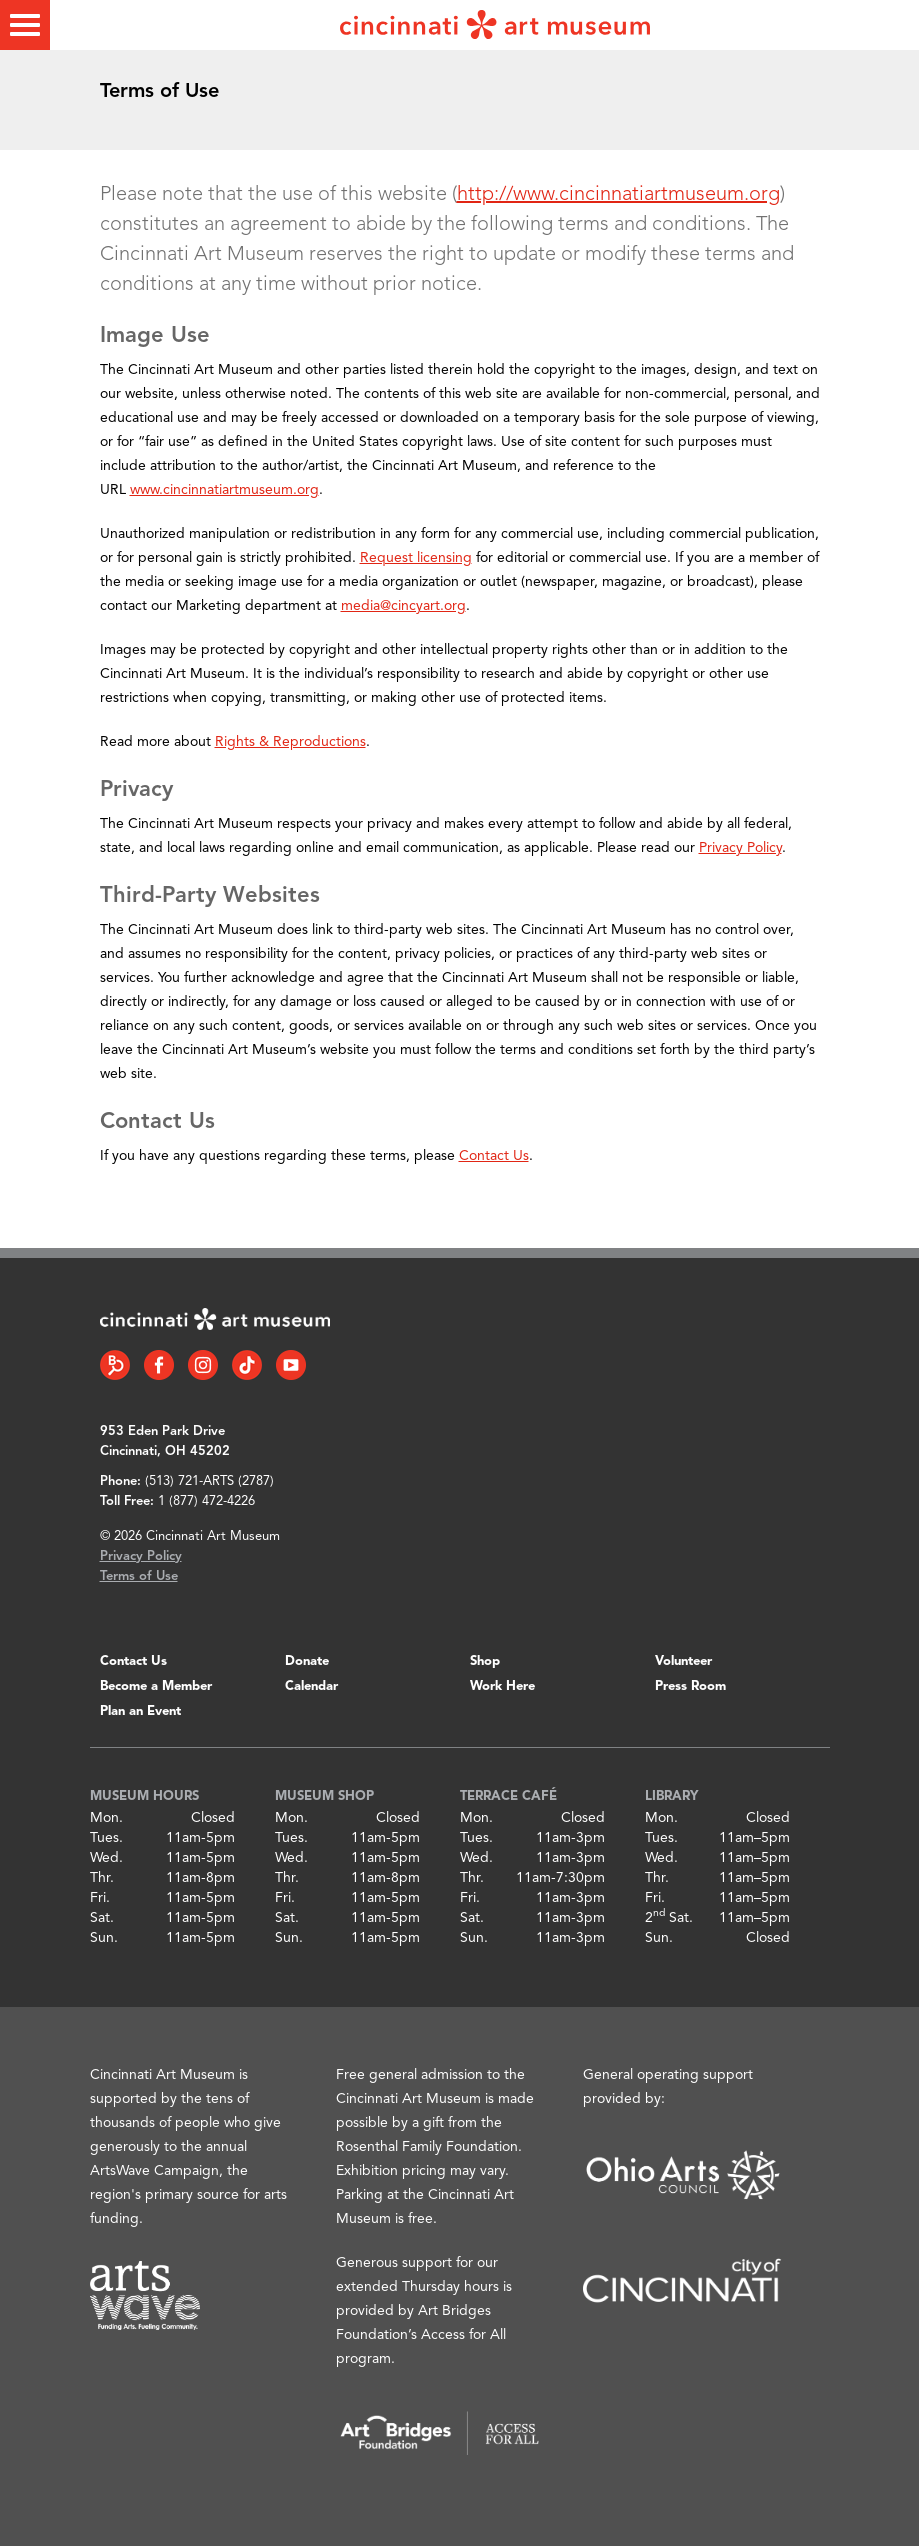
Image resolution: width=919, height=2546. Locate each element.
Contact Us (494, 1156)
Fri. (100, 1898)
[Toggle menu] (25, 25)
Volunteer (683, 1661)
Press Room (690, 1686)
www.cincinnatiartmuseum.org (224, 490)
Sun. (104, 1938)
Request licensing (416, 558)
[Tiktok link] (247, 1365)
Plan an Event (140, 1711)
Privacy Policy (740, 848)
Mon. (106, 1818)
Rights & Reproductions (290, 742)
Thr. (102, 1878)
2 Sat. (669, 1918)
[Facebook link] (159, 1365)
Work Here (502, 1686)
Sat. (102, 1918)
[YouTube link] (291, 1365)
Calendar (311, 1686)
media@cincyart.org (403, 606)
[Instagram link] (203, 1365)
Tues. (106, 1838)
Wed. (106, 1858)
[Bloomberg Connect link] (115, 1365)
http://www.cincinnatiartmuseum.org (618, 195)
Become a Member (156, 1686)
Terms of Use (139, 1576)
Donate (307, 1661)
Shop (485, 1661)
